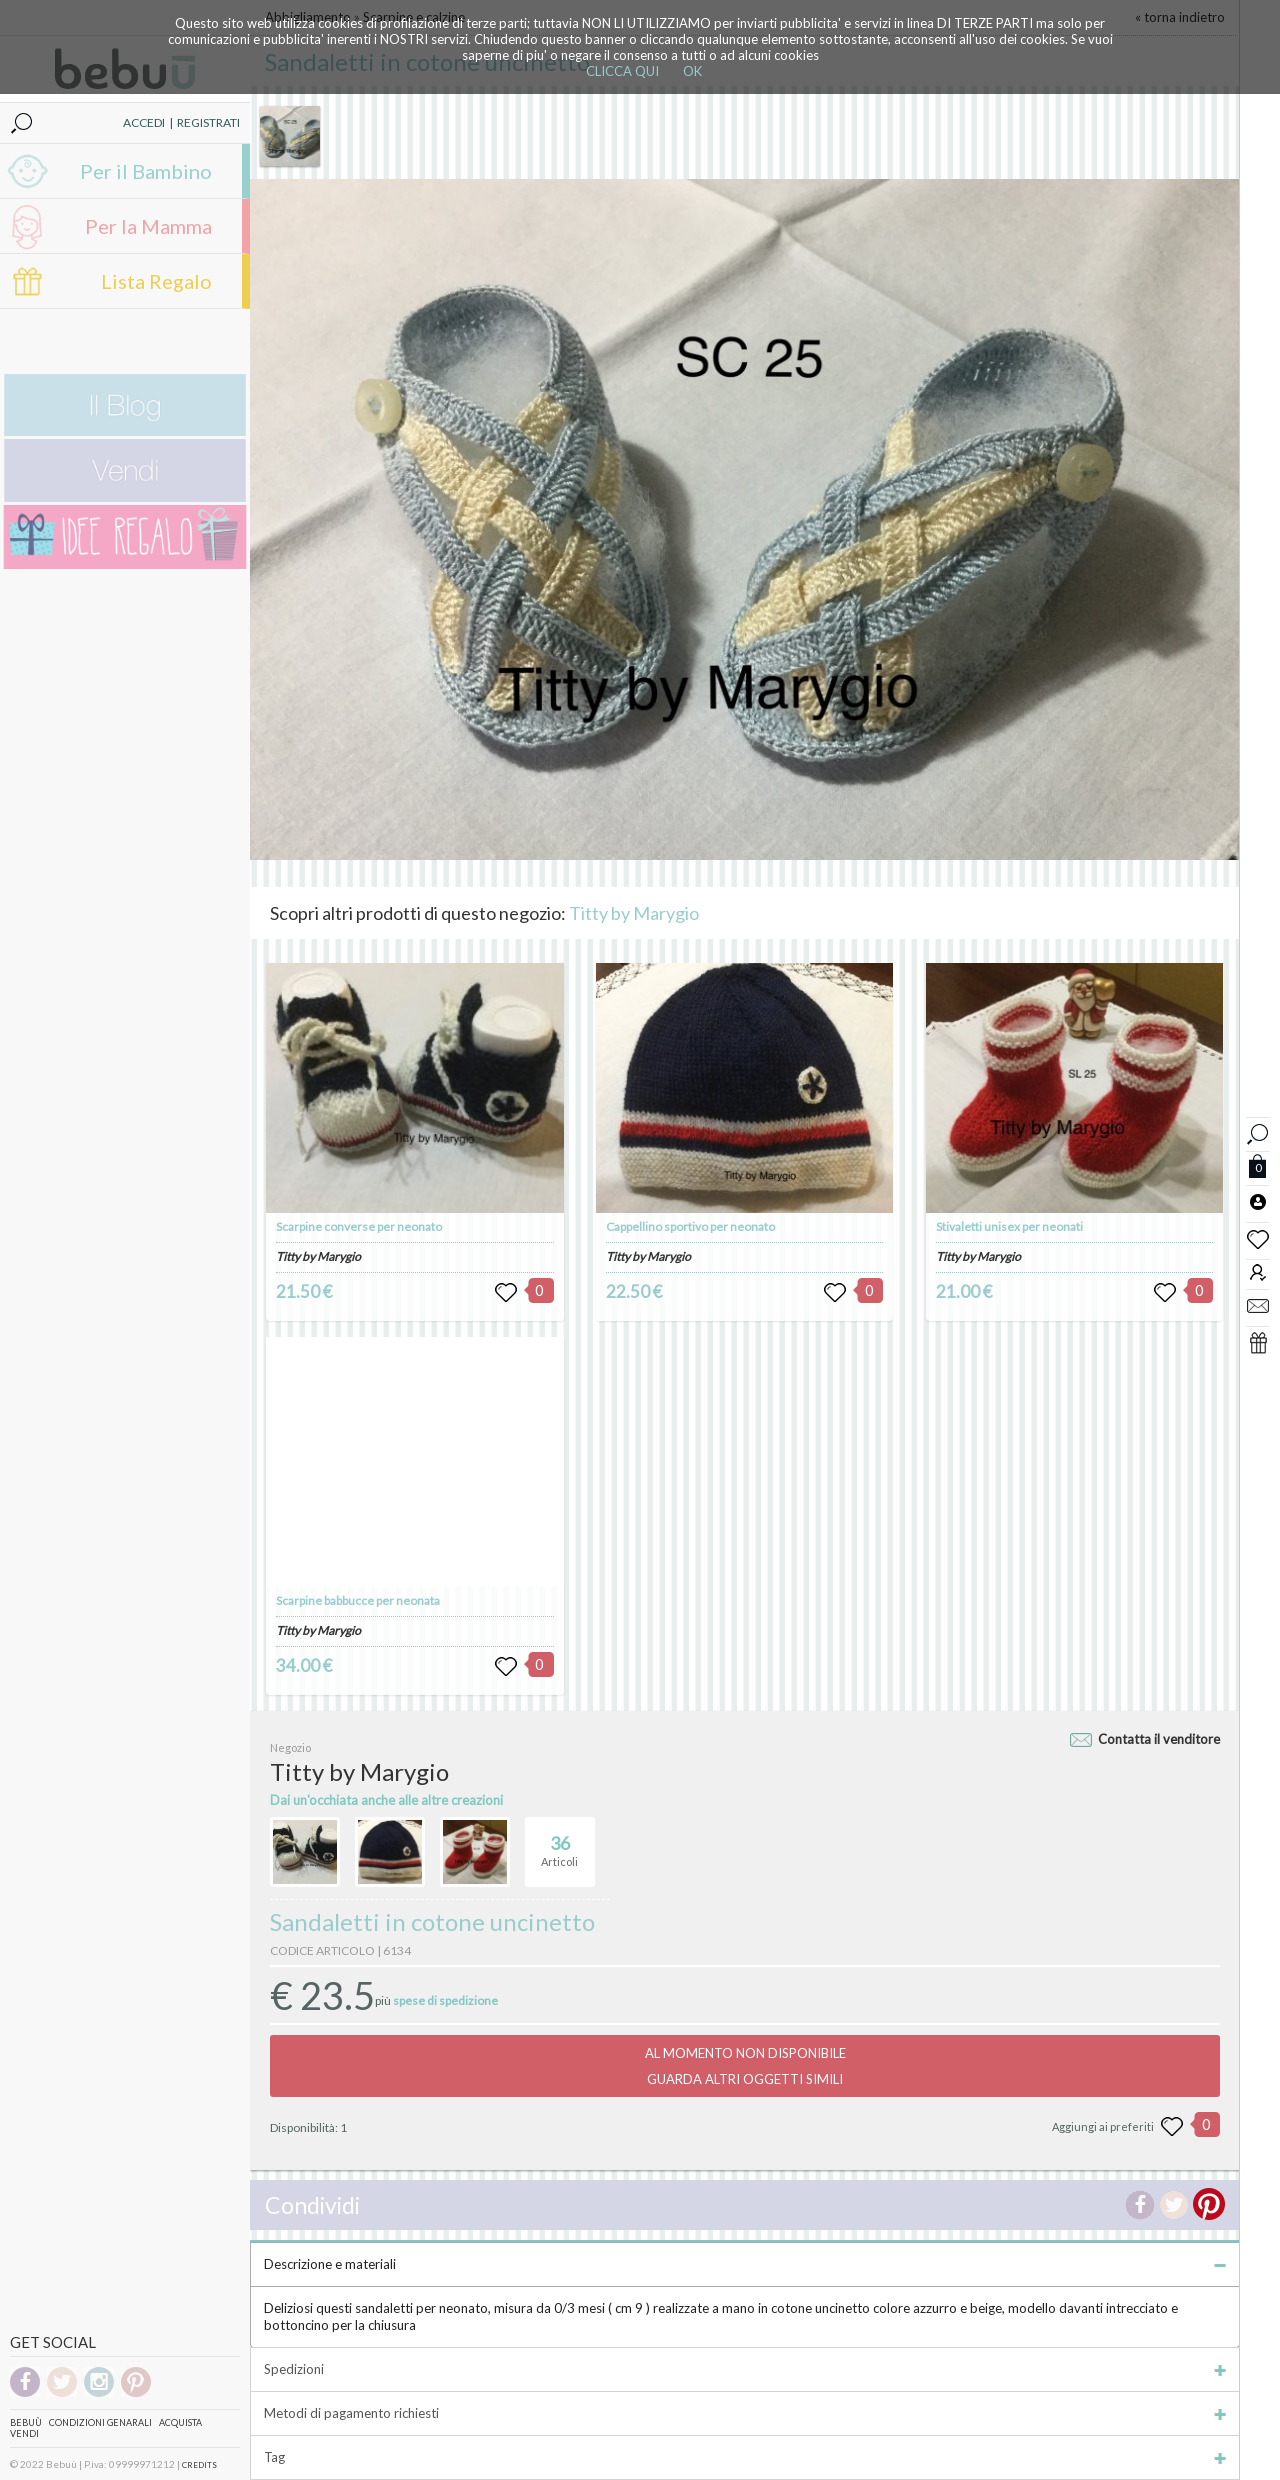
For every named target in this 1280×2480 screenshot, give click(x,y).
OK (692, 71)
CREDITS (199, 2465)
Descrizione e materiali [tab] (745, 2264)
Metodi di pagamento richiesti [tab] (745, 2413)
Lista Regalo (156, 281)
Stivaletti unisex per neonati (1009, 1226)
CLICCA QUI (622, 71)
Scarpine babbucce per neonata (358, 1600)
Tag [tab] (745, 2457)
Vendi (24, 2433)
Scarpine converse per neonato (359, 1226)
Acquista (180, 2422)
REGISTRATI (208, 122)
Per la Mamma (148, 226)
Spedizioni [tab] (745, 2369)
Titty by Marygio (634, 913)
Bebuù (26, 2422)
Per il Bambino (146, 171)
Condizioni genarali (100, 2422)
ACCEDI (144, 122)
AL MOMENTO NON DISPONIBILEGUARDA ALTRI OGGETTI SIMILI (745, 2066)
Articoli (559, 1843)
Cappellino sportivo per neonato (690, 1226)
